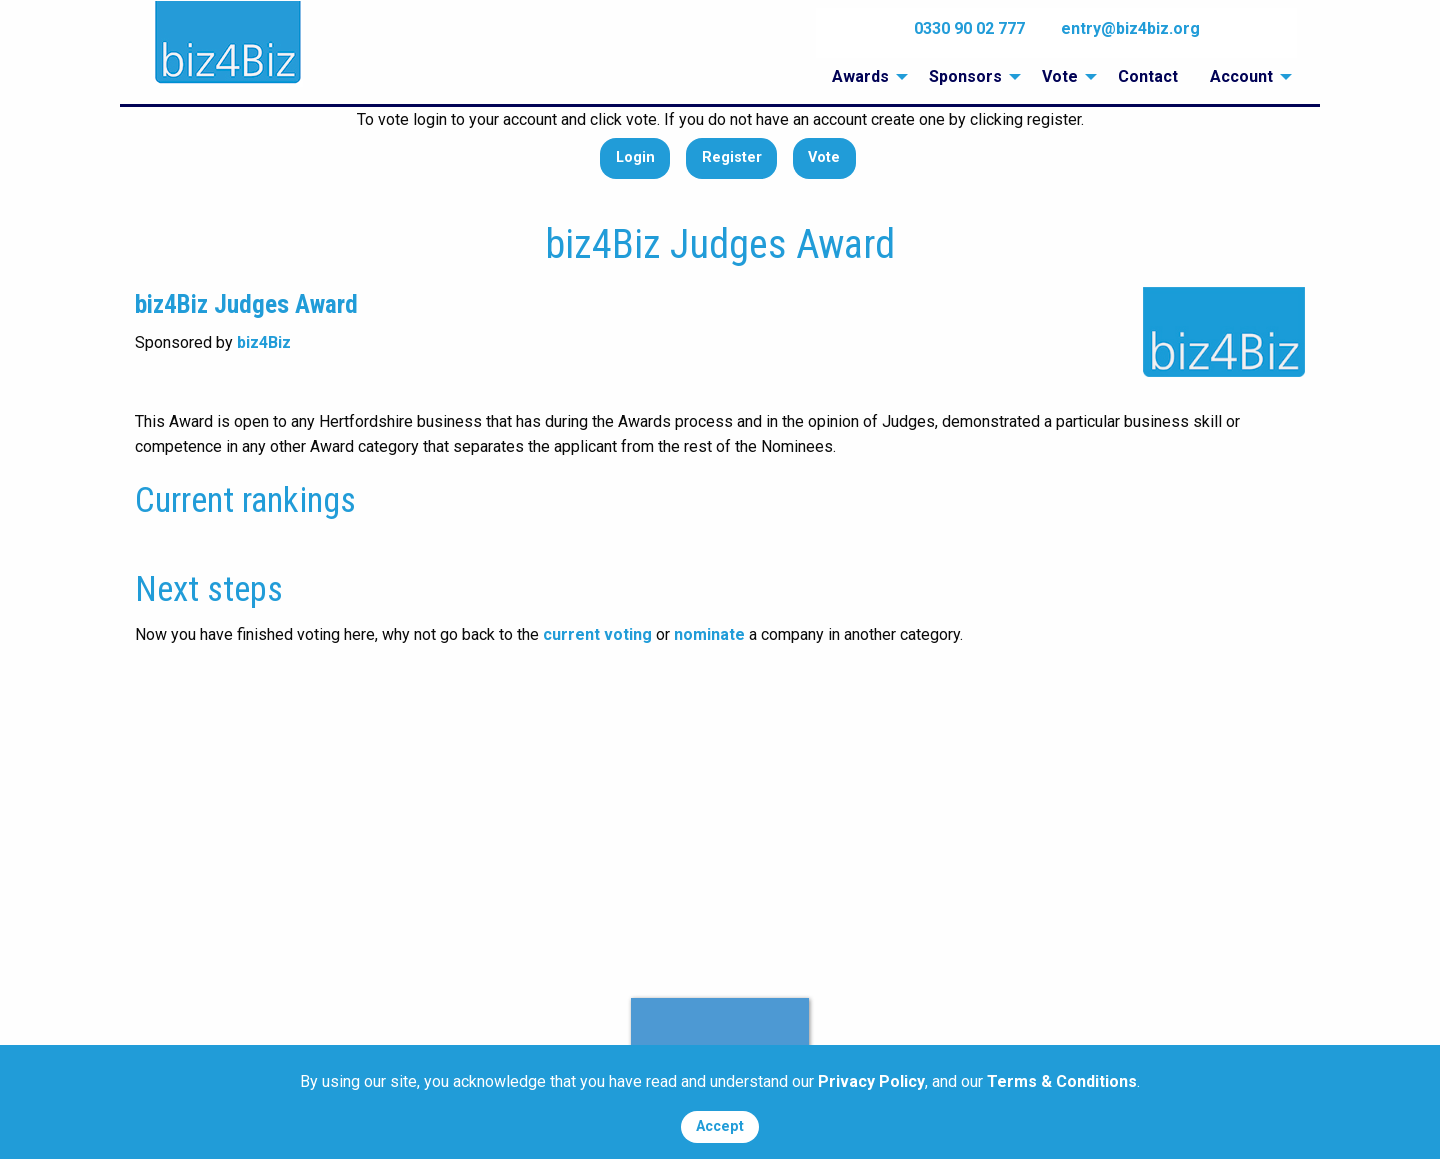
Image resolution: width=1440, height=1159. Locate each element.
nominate (709, 634)
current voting (597, 634)
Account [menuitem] (1241, 76)
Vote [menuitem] (1060, 76)
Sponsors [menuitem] (965, 76)
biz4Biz (264, 342)
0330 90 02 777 (969, 28)
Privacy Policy (871, 1081)
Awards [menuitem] (860, 76)
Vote (824, 157)
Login (635, 157)
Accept (720, 1126)
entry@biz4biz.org (1130, 28)
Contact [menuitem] (1148, 76)
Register (732, 157)
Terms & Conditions (1062, 1081)
